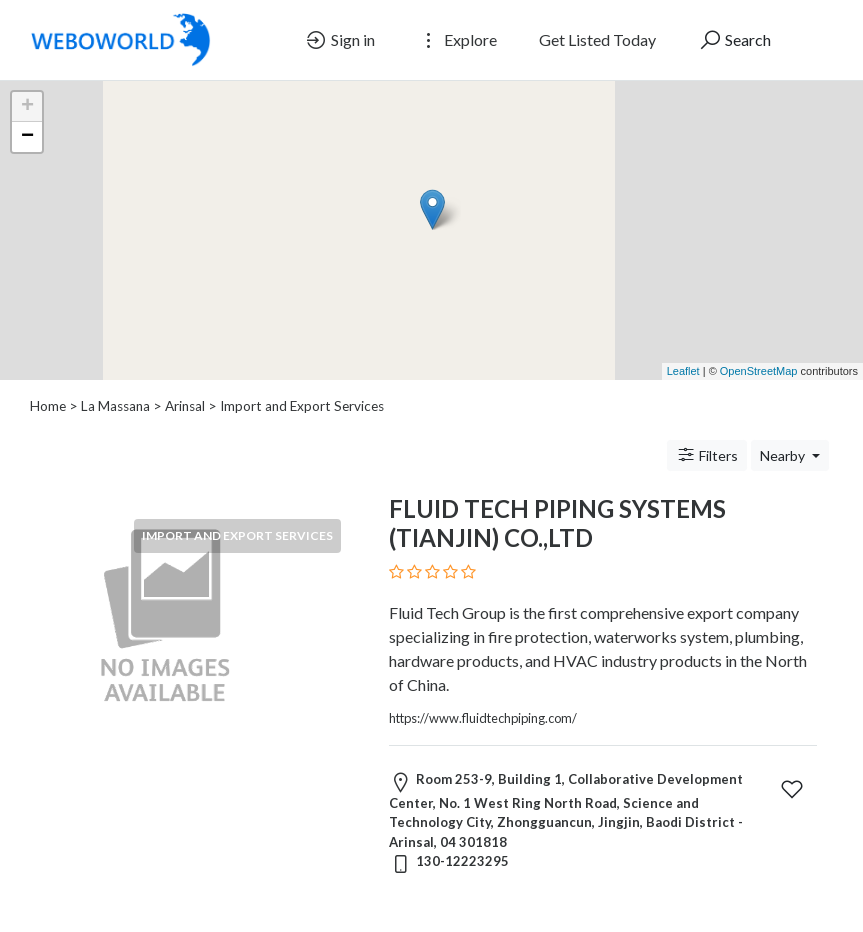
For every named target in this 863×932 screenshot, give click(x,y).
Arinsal (185, 406)
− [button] (27, 137)
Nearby (784, 455)
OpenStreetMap (759, 371)
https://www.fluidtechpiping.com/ (483, 718)
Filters (707, 455)
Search (734, 40)
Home (48, 406)
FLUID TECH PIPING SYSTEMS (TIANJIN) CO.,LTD (557, 523)
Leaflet (683, 371)
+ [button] (27, 107)
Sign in (339, 40)
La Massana (115, 406)
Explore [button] (457, 40)
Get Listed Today (597, 39)
